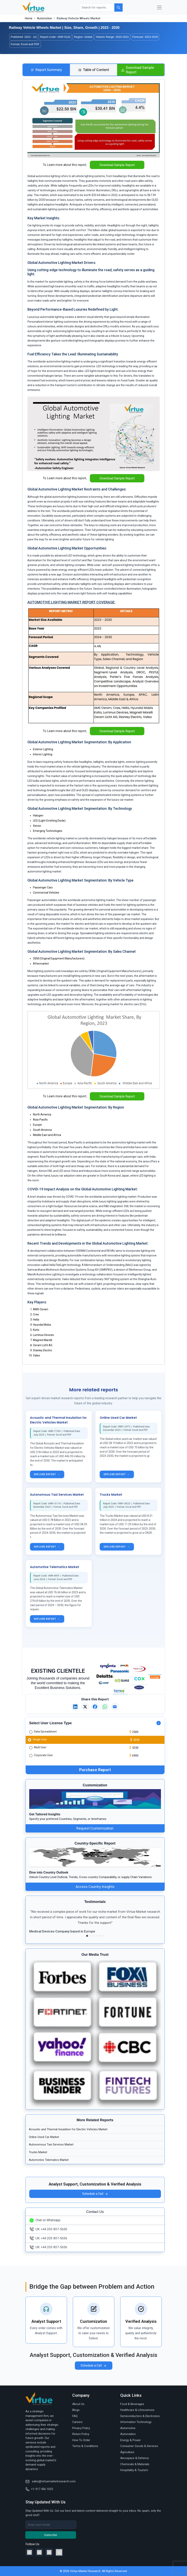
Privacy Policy (81, 2428)
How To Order (81, 2440)
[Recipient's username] (50, 2525)
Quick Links (131, 2395)
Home (28, 18)
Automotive (44, 18)
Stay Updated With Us (45, 2502)
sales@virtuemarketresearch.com (50, 2481)
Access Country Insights (95, 1887)
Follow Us (32, 2544)
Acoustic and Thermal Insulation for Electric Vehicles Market (68, 2129)
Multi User (40, 1747)
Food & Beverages (132, 2404)
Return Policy (80, 2434)
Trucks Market (111, 1495)
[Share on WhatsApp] (105, 1707)
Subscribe (50, 2535)
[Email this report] (115, 1707)
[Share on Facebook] (95, 1707)
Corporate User (43, 1755)
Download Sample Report (117, 165)
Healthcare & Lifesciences (137, 2410)
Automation (128, 2434)
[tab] (46, 70)
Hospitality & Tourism (134, 2470)
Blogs (76, 2410)
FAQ (75, 2416)
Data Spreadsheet (45, 1731)
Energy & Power (130, 2440)
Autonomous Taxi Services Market (57, 1495)
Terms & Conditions (85, 2446)
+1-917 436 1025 (39, 2489)
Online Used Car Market (118, 1418)
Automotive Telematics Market (54, 1567)
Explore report (47, 1474)
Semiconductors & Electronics (140, 2416)
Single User (40, 1739)
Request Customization (95, 1828)
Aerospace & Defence (134, 2458)
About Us (78, 2404)
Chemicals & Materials (134, 2464)
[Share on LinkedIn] (75, 1707)
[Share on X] (85, 1707)
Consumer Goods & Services (139, 2446)
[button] (39, 1924)
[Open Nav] (159, 7)
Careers (77, 2422)
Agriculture (127, 2452)
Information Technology (135, 2422)
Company (80, 2395)
